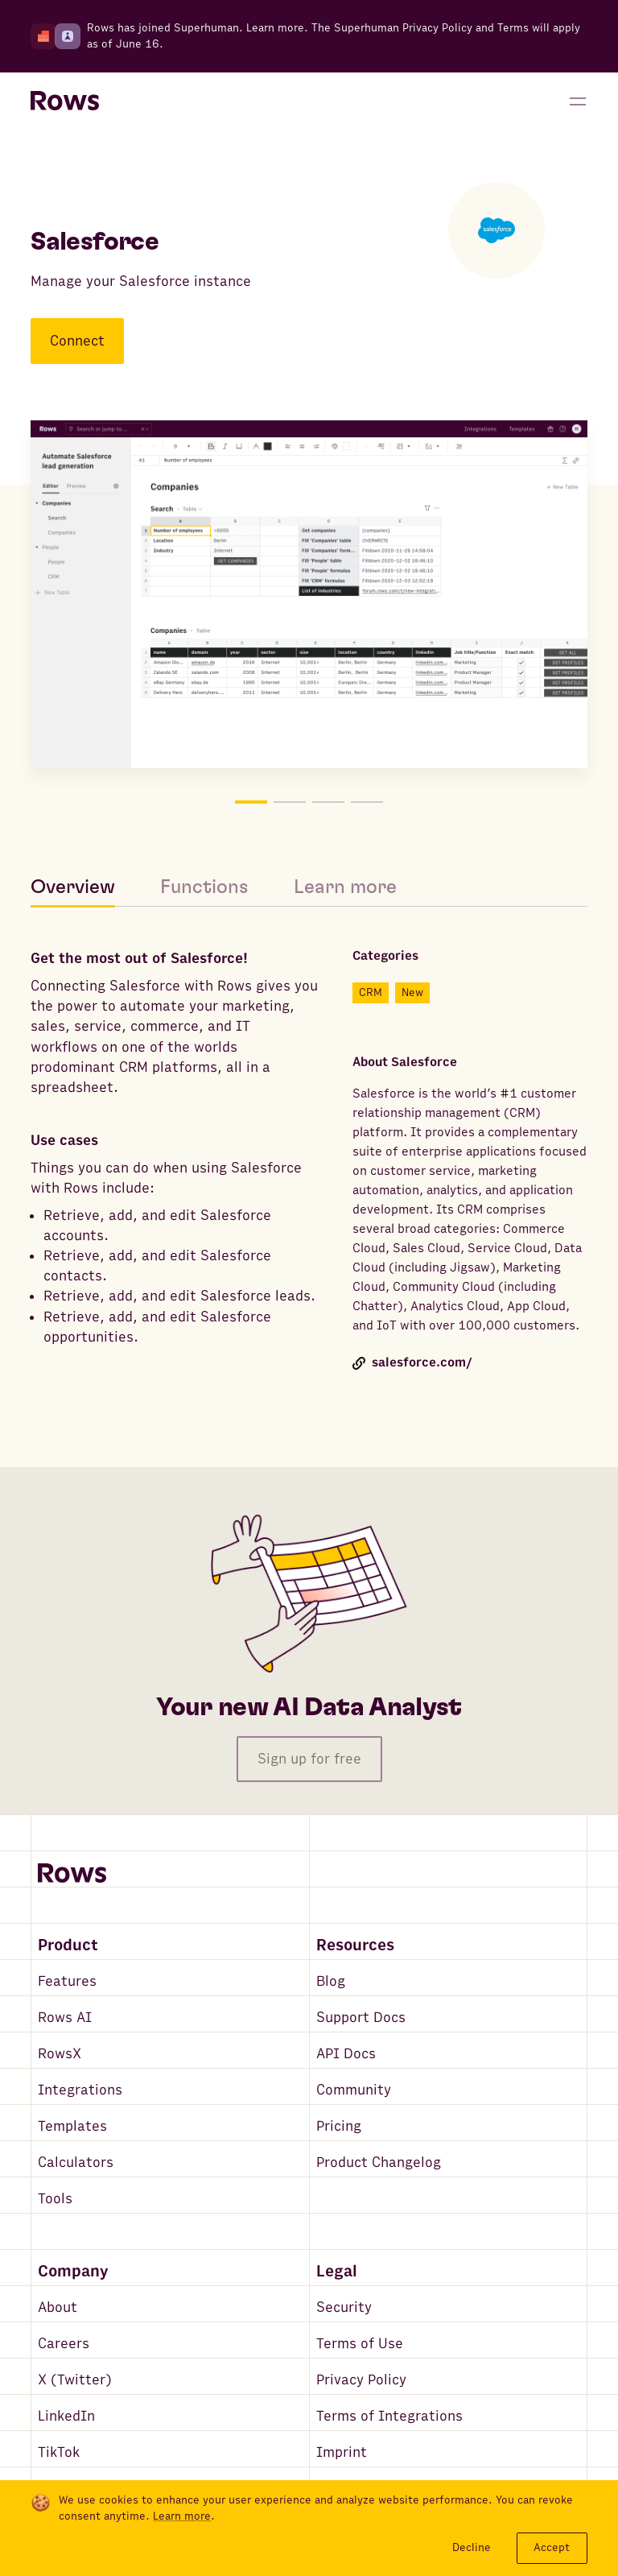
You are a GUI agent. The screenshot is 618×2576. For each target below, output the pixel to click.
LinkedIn (66, 2416)
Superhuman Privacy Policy (403, 28)
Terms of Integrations (389, 2416)
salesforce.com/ (412, 1362)
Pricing (338, 2126)
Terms (513, 28)
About (57, 2307)
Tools (55, 2198)
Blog (330, 1981)
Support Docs (361, 2017)
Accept (552, 2547)
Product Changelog (378, 2162)
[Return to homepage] (65, 101)
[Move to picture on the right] (448, 597)
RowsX (59, 2053)
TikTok (59, 2452)
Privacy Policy (361, 2379)
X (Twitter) (75, 2379)
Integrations (80, 2090)
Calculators (75, 2162)
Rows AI (65, 2017)
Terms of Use (359, 2343)
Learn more (275, 28)
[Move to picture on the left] (170, 597)
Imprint (341, 2452)
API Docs (346, 2053)
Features (67, 1981)
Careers (63, 2343)
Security (344, 2307)
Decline (471, 2547)
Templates (72, 2126)
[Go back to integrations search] (42, 162)
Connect (77, 341)
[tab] (84, 887)
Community (353, 2090)
